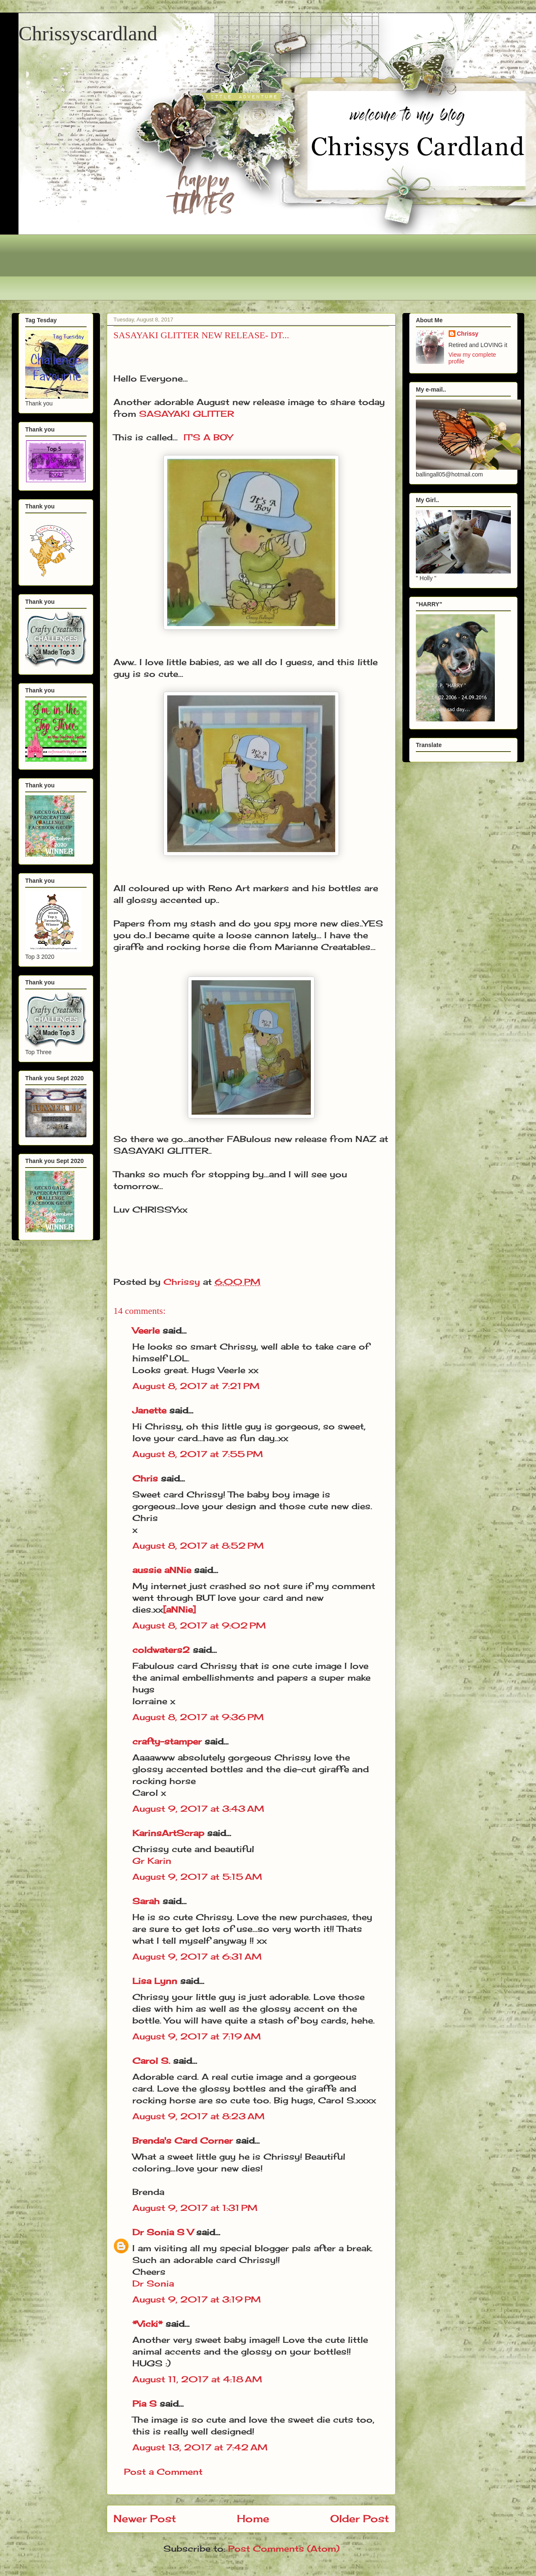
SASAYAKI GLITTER (186, 413)
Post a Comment (163, 2471)
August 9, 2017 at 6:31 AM (197, 1956)
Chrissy (467, 333)
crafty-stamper (167, 1741)
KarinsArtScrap (168, 1833)
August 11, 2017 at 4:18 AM (197, 2379)
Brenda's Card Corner (182, 2140)
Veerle (146, 1330)
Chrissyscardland (88, 33)
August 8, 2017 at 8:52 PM (198, 1545)
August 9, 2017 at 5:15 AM (197, 1876)
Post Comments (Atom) (283, 2548)
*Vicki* (147, 2323)
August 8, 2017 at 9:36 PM (198, 1717)
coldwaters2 (161, 1650)
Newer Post (144, 2518)
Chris (145, 1478)
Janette (149, 1410)
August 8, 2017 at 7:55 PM (197, 1454)
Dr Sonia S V (162, 2232)
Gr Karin (151, 1860)
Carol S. (151, 2060)
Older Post (359, 2518)
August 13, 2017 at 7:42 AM (200, 2447)
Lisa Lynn (154, 1981)
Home (253, 2518)
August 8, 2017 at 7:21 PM (196, 1386)
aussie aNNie (161, 1570)
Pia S (144, 2403)
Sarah (146, 1901)
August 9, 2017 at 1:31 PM (194, 2207)
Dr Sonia (153, 2283)
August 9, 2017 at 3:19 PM (196, 2299)
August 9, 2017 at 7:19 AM (196, 2036)
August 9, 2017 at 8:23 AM (198, 2116)
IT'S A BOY (208, 437)
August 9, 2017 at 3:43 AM (198, 1808)
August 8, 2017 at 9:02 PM (199, 1625)
